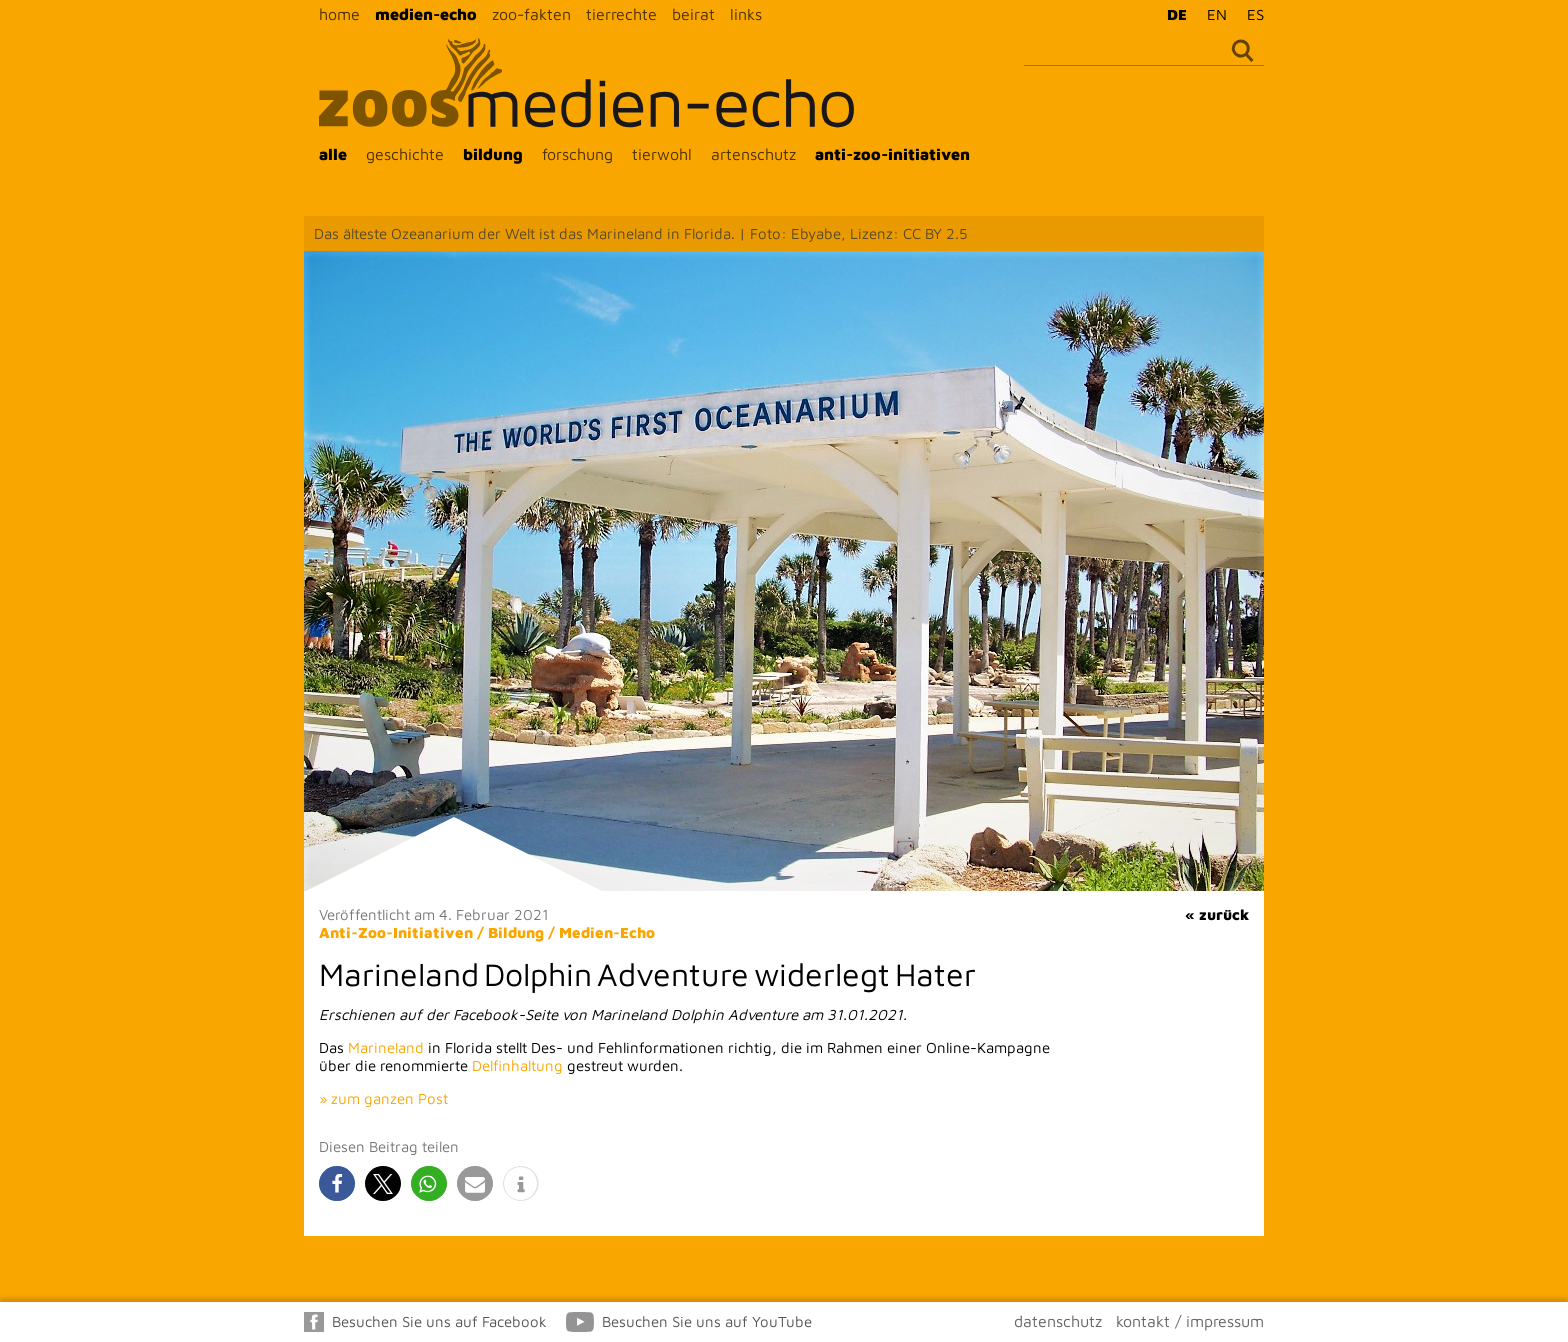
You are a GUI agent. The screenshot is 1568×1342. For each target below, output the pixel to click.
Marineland (386, 1047)
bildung (493, 154)
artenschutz (753, 154)
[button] (337, 1183)
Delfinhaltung (517, 1065)
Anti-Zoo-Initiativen (396, 932)
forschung (577, 154)
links (746, 14)
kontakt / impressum (1190, 1321)
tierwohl (662, 154)
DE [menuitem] (1177, 14)
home (339, 14)
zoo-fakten (531, 14)
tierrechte (621, 14)
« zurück (1217, 914)
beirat (693, 14)
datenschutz (1058, 1321)
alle (333, 154)
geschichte (405, 154)
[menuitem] (1172, 14)
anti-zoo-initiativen (892, 154)
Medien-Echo (607, 932)
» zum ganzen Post (383, 1098)
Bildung (516, 932)
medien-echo (426, 14)
